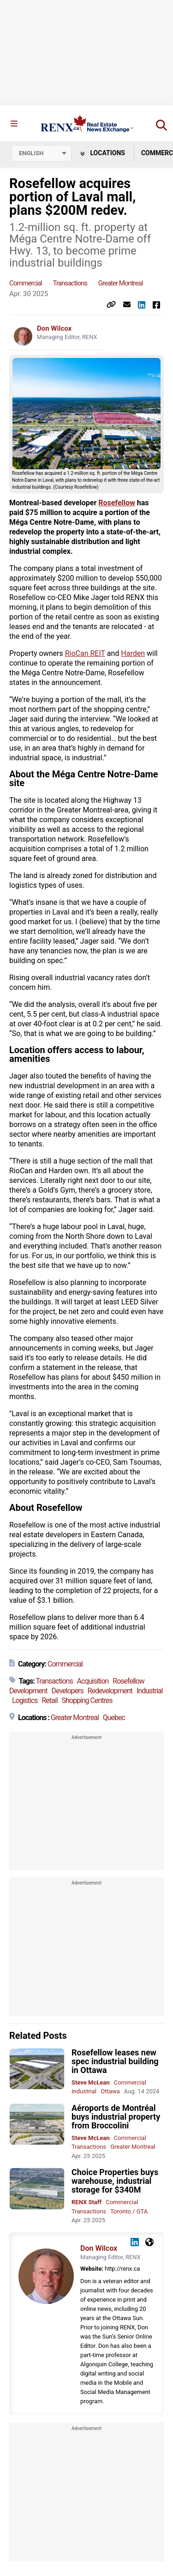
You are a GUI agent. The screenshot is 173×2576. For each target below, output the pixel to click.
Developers (68, 1690)
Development (28, 1690)
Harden (133, 653)
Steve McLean (91, 2082)
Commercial (25, 283)
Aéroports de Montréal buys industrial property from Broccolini (116, 2116)
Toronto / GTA (129, 2211)
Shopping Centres (86, 1700)
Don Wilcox (54, 328)
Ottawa (110, 2091)
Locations (102, 153)
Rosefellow (116, 502)
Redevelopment (110, 1690)
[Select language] (42, 153)
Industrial (149, 1690)
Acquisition (93, 1681)
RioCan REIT (85, 653)
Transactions (70, 283)
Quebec (114, 1717)
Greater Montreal (120, 283)
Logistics (25, 1700)
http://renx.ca (122, 2268)
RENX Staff (86, 2202)
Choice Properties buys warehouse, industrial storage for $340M (115, 2180)
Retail (49, 1700)
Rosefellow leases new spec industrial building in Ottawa (115, 2061)
